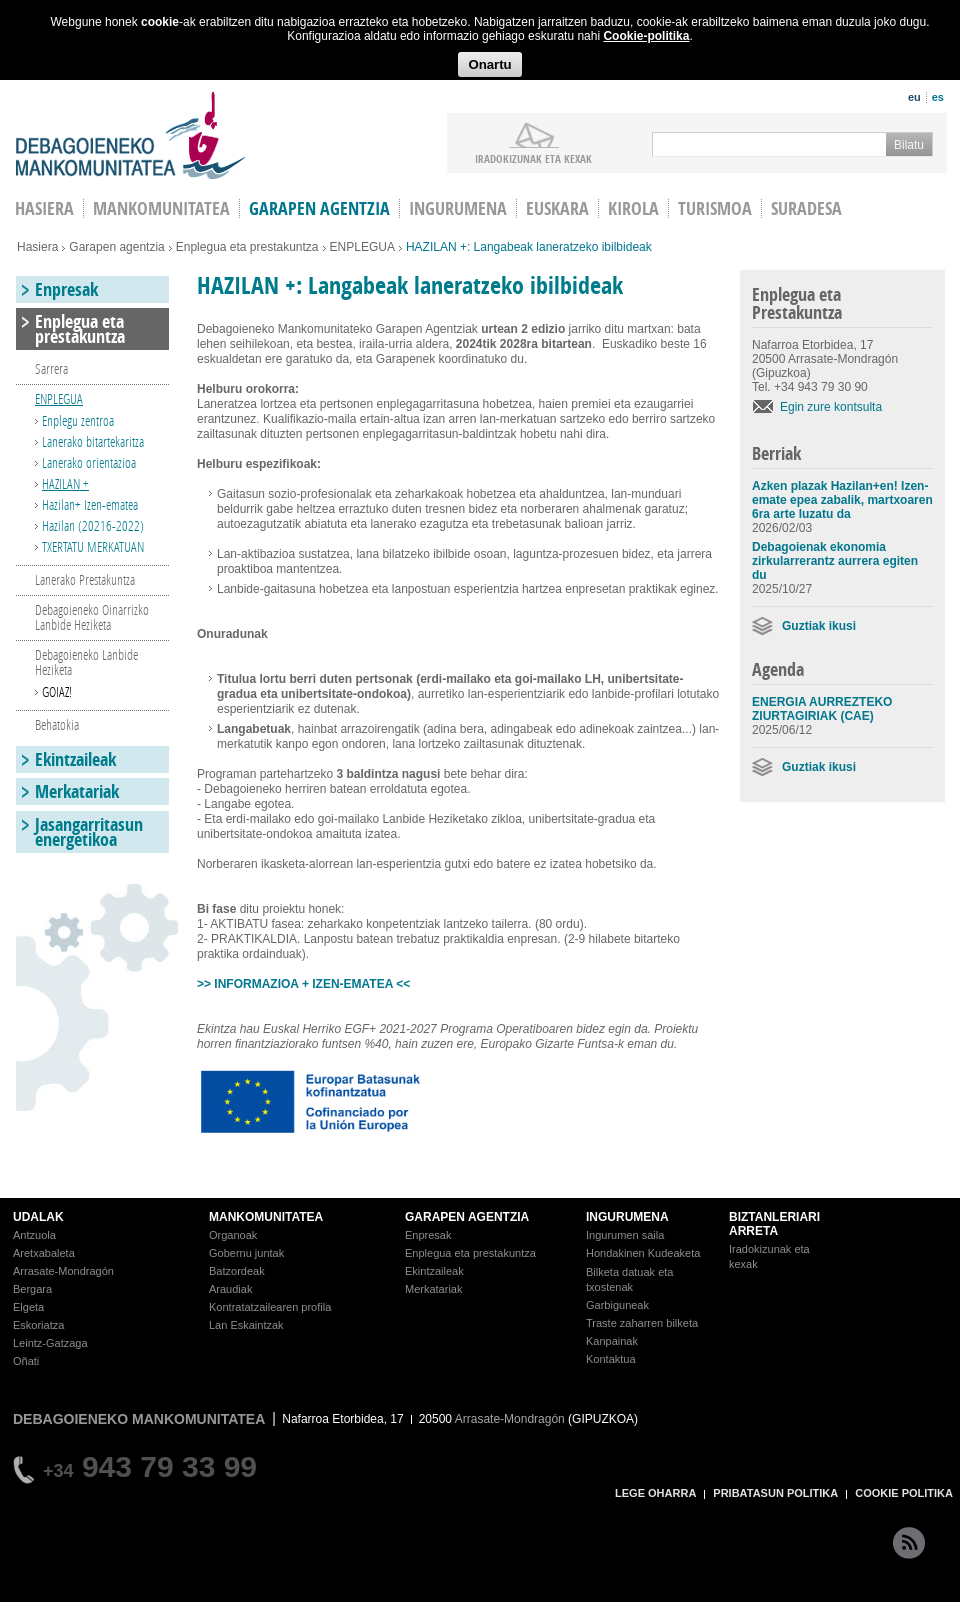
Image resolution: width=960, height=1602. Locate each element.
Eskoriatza (38, 1325)
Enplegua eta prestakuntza (247, 247)
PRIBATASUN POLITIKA (775, 1493)
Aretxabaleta (44, 1253)
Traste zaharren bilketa (642, 1323)
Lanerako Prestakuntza (85, 579)
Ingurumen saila (625, 1235)
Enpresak (66, 289)
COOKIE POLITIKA (904, 1493)
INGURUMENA (627, 1217)
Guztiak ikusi (819, 626)
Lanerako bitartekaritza (93, 441)
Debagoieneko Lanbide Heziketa (86, 662)
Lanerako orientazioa (89, 462)
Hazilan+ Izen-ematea (90, 504)
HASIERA (44, 208)
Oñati (26, 1361)
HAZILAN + (65, 483)
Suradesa (806, 208)
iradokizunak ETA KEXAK (533, 158)
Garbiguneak (617, 1305)
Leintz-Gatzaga (50, 1343)
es (938, 97)
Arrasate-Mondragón (63, 1271)
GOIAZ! (57, 691)
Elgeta (28, 1307)
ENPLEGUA (362, 247)
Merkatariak (77, 791)
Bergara (32, 1289)
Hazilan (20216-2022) (93, 525)
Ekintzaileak (75, 759)
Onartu (489, 64)
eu (914, 97)
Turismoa (715, 208)
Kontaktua (611, 1359)
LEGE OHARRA (655, 1493)
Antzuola (34, 1235)
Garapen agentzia (319, 208)
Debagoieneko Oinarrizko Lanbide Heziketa (92, 617)
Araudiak (230, 1289)
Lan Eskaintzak (246, 1325)
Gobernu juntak (246, 1253)
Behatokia (57, 724)
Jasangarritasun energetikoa (89, 832)
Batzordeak (237, 1271)
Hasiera (37, 247)
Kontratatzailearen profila (270, 1307)
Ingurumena (458, 208)
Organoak (233, 1235)
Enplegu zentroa (78, 420)
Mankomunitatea (161, 208)
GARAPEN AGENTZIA (467, 1217)
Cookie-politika (646, 36)
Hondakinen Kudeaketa (643, 1253)
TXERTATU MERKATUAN (93, 546)
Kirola (633, 208)
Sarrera (51, 368)
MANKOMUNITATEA (266, 1217)
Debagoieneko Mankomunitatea (131, 135)
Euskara (557, 208)
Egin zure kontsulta (831, 407)
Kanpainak (612, 1341)
